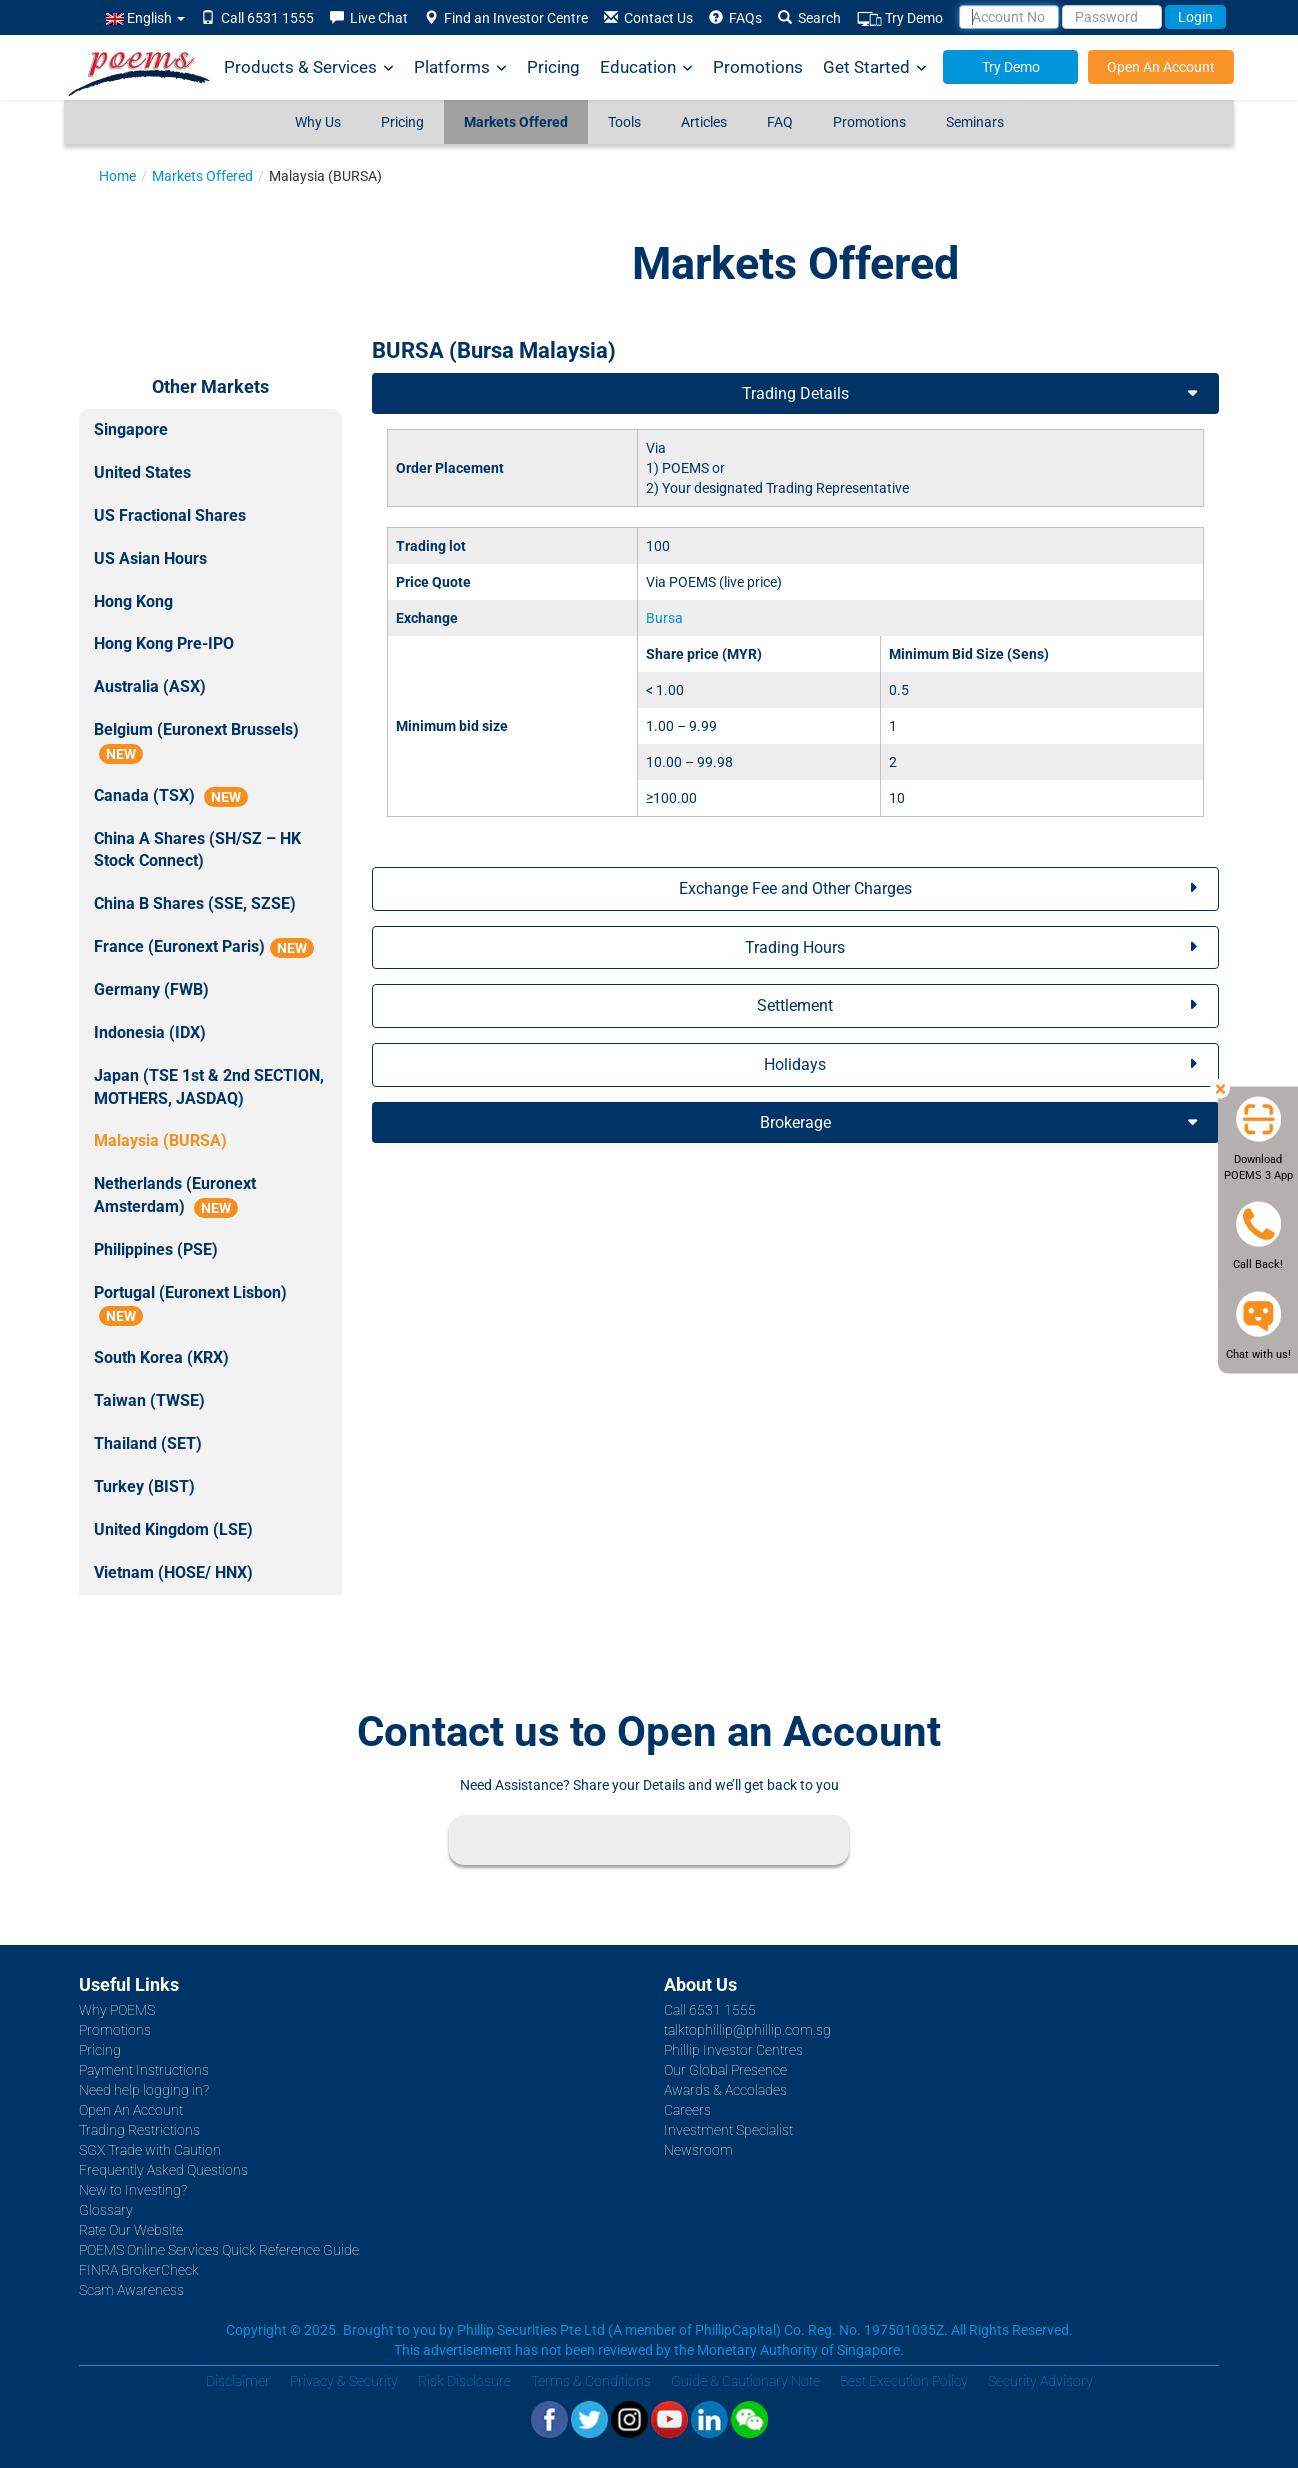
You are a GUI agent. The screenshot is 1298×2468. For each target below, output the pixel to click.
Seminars (975, 122)
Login (1195, 17)
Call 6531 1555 (257, 18)
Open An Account (1161, 67)
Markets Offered (516, 122)
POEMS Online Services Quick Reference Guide (219, 2250)
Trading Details (795, 393)
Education (646, 67)
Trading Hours (795, 947)
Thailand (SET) (148, 1443)
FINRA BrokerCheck (139, 2270)
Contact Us (648, 18)
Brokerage (795, 1122)
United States (142, 472)
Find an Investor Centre (506, 18)
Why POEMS (117, 2010)
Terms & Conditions (591, 2381)
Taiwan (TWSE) (149, 1400)
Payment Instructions (144, 2070)
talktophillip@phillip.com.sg (747, 2030)
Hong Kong (133, 601)
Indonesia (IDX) (150, 1032)
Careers (687, 2110)
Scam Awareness (131, 2290)
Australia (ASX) (150, 686)
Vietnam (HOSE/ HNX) (173, 1572)
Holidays (795, 1064)
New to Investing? (133, 2190)
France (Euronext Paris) (204, 947)
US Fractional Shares (170, 515)
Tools (624, 122)
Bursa (664, 618)
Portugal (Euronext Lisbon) (190, 1305)
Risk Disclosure (464, 2381)
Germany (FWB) (151, 989)
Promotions (758, 67)
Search (809, 18)
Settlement (795, 1005)
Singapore (131, 429)
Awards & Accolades (725, 2090)
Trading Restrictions (139, 2130)
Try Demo (900, 18)
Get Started (875, 67)
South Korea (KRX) (161, 1357)
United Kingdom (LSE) (173, 1529)
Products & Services (309, 67)
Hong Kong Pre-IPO (164, 643)
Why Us (318, 122)
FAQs (735, 18)
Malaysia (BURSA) (160, 1140)
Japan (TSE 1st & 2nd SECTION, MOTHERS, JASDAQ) (209, 1087)
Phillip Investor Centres (733, 2050)
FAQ (780, 122)
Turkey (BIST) (144, 1486)
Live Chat (369, 18)
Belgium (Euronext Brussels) (196, 742)
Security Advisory (1040, 2381)
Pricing (553, 67)
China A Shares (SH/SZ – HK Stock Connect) (197, 850)
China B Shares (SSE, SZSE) (195, 903)
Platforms (460, 67)
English (145, 18)
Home (117, 176)
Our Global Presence (725, 2070)
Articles (704, 122)
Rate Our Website (131, 2230)
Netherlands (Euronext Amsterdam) (175, 1196)
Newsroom (698, 2150)
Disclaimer (238, 2381)
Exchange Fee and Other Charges (795, 888)
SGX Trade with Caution (150, 2150)
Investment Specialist (728, 2130)
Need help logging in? (144, 2090)
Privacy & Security (344, 2381)
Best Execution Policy (904, 2381)
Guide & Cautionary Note (745, 2381)
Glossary (106, 2210)
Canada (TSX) (171, 796)
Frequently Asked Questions (163, 2170)
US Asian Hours (150, 558)
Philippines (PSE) (156, 1249)
